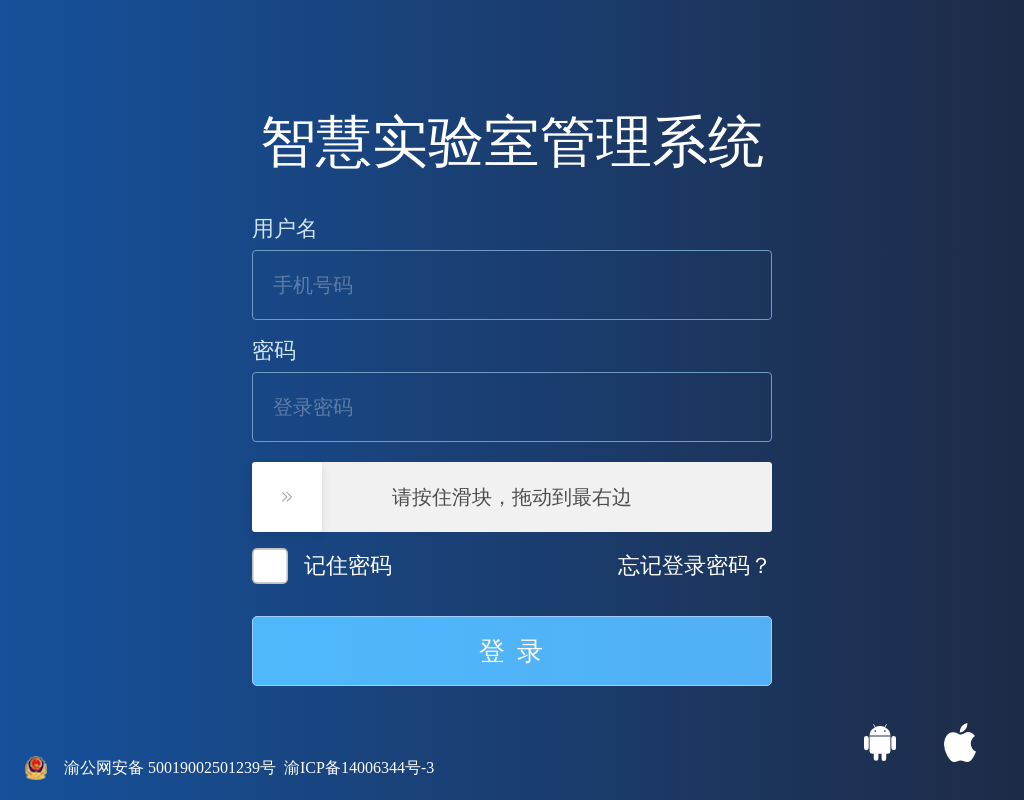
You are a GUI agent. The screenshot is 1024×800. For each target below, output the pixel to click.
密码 (274, 351)
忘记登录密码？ (695, 566)
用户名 (285, 229)
